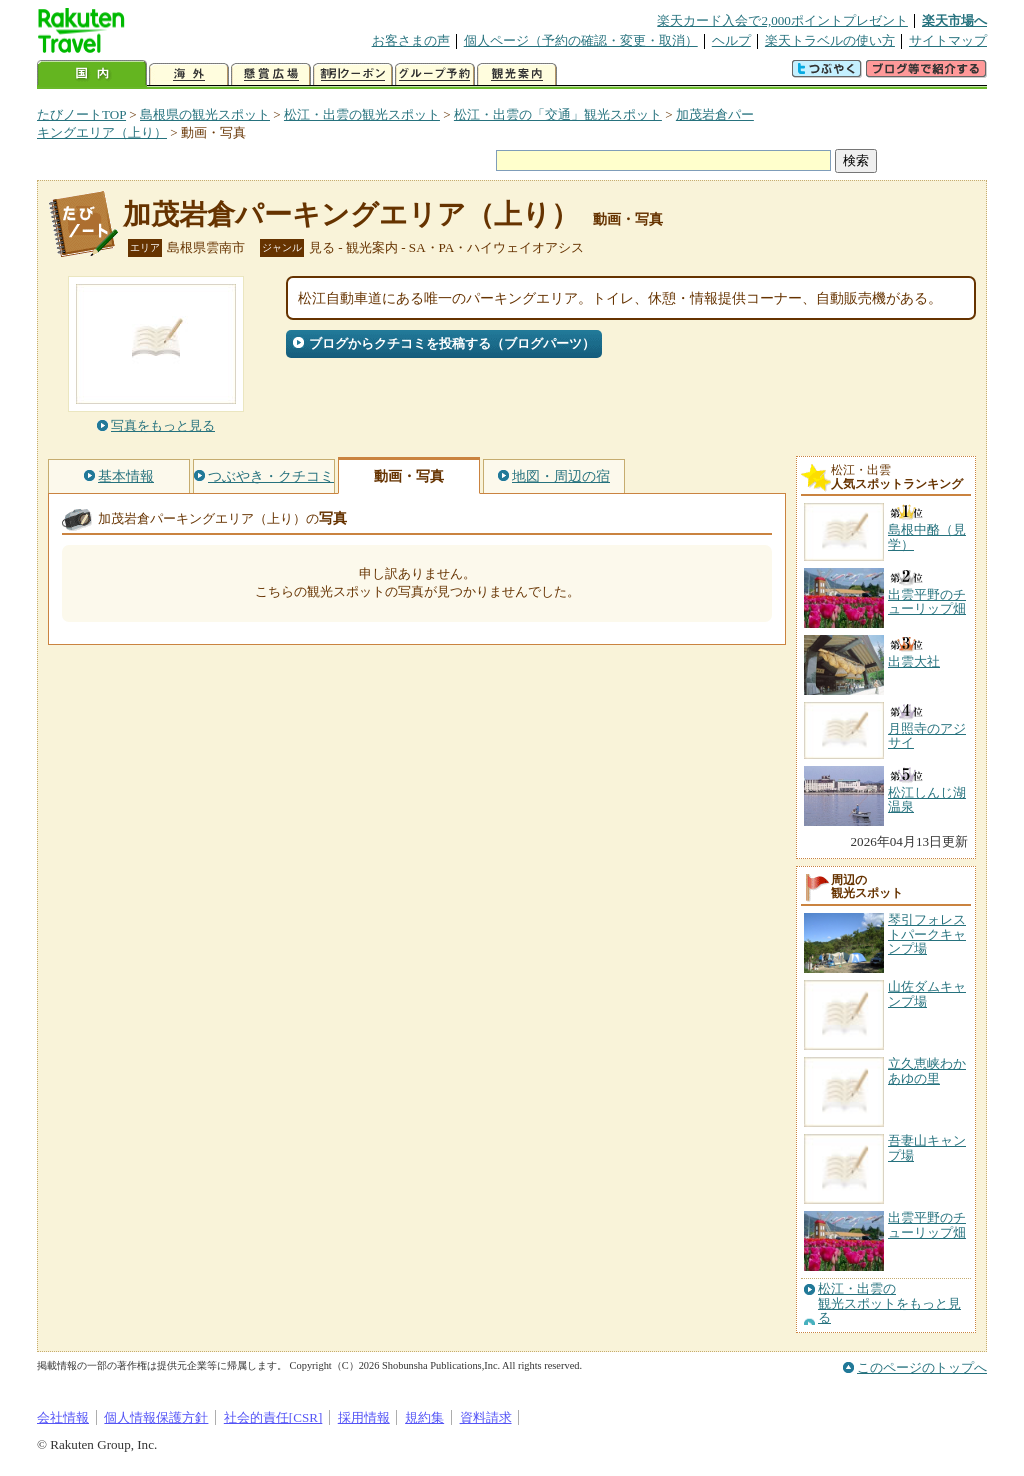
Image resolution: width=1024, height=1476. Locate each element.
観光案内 (517, 74)
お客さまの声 (411, 40)
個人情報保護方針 (156, 1417)
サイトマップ (948, 40)
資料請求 (486, 1417)
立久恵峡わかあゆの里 (927, 1070)
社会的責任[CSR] (273, 1417)
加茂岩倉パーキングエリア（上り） (351, 214)
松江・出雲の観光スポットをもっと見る (889, 1303)
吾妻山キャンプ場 (927, 1147)
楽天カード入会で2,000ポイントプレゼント (782, 20)
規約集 (424, 1417)
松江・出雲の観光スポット (362, 114)
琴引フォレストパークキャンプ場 (927, 934)
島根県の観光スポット (205, 114)
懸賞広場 (271, 74)
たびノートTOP (81, 114)
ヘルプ (731, 40)
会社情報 (63, 1417)
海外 (189, 74)
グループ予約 (435, 74)
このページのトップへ (922, 1367)
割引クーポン (353, 74)
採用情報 (364, 1417)
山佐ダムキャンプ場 (927, 993)
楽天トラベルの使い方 (830, 40)
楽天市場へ (954, 20)
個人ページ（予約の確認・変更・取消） (581, 40)
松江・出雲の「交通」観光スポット (558, 114)
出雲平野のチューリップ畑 (927, 1224)
